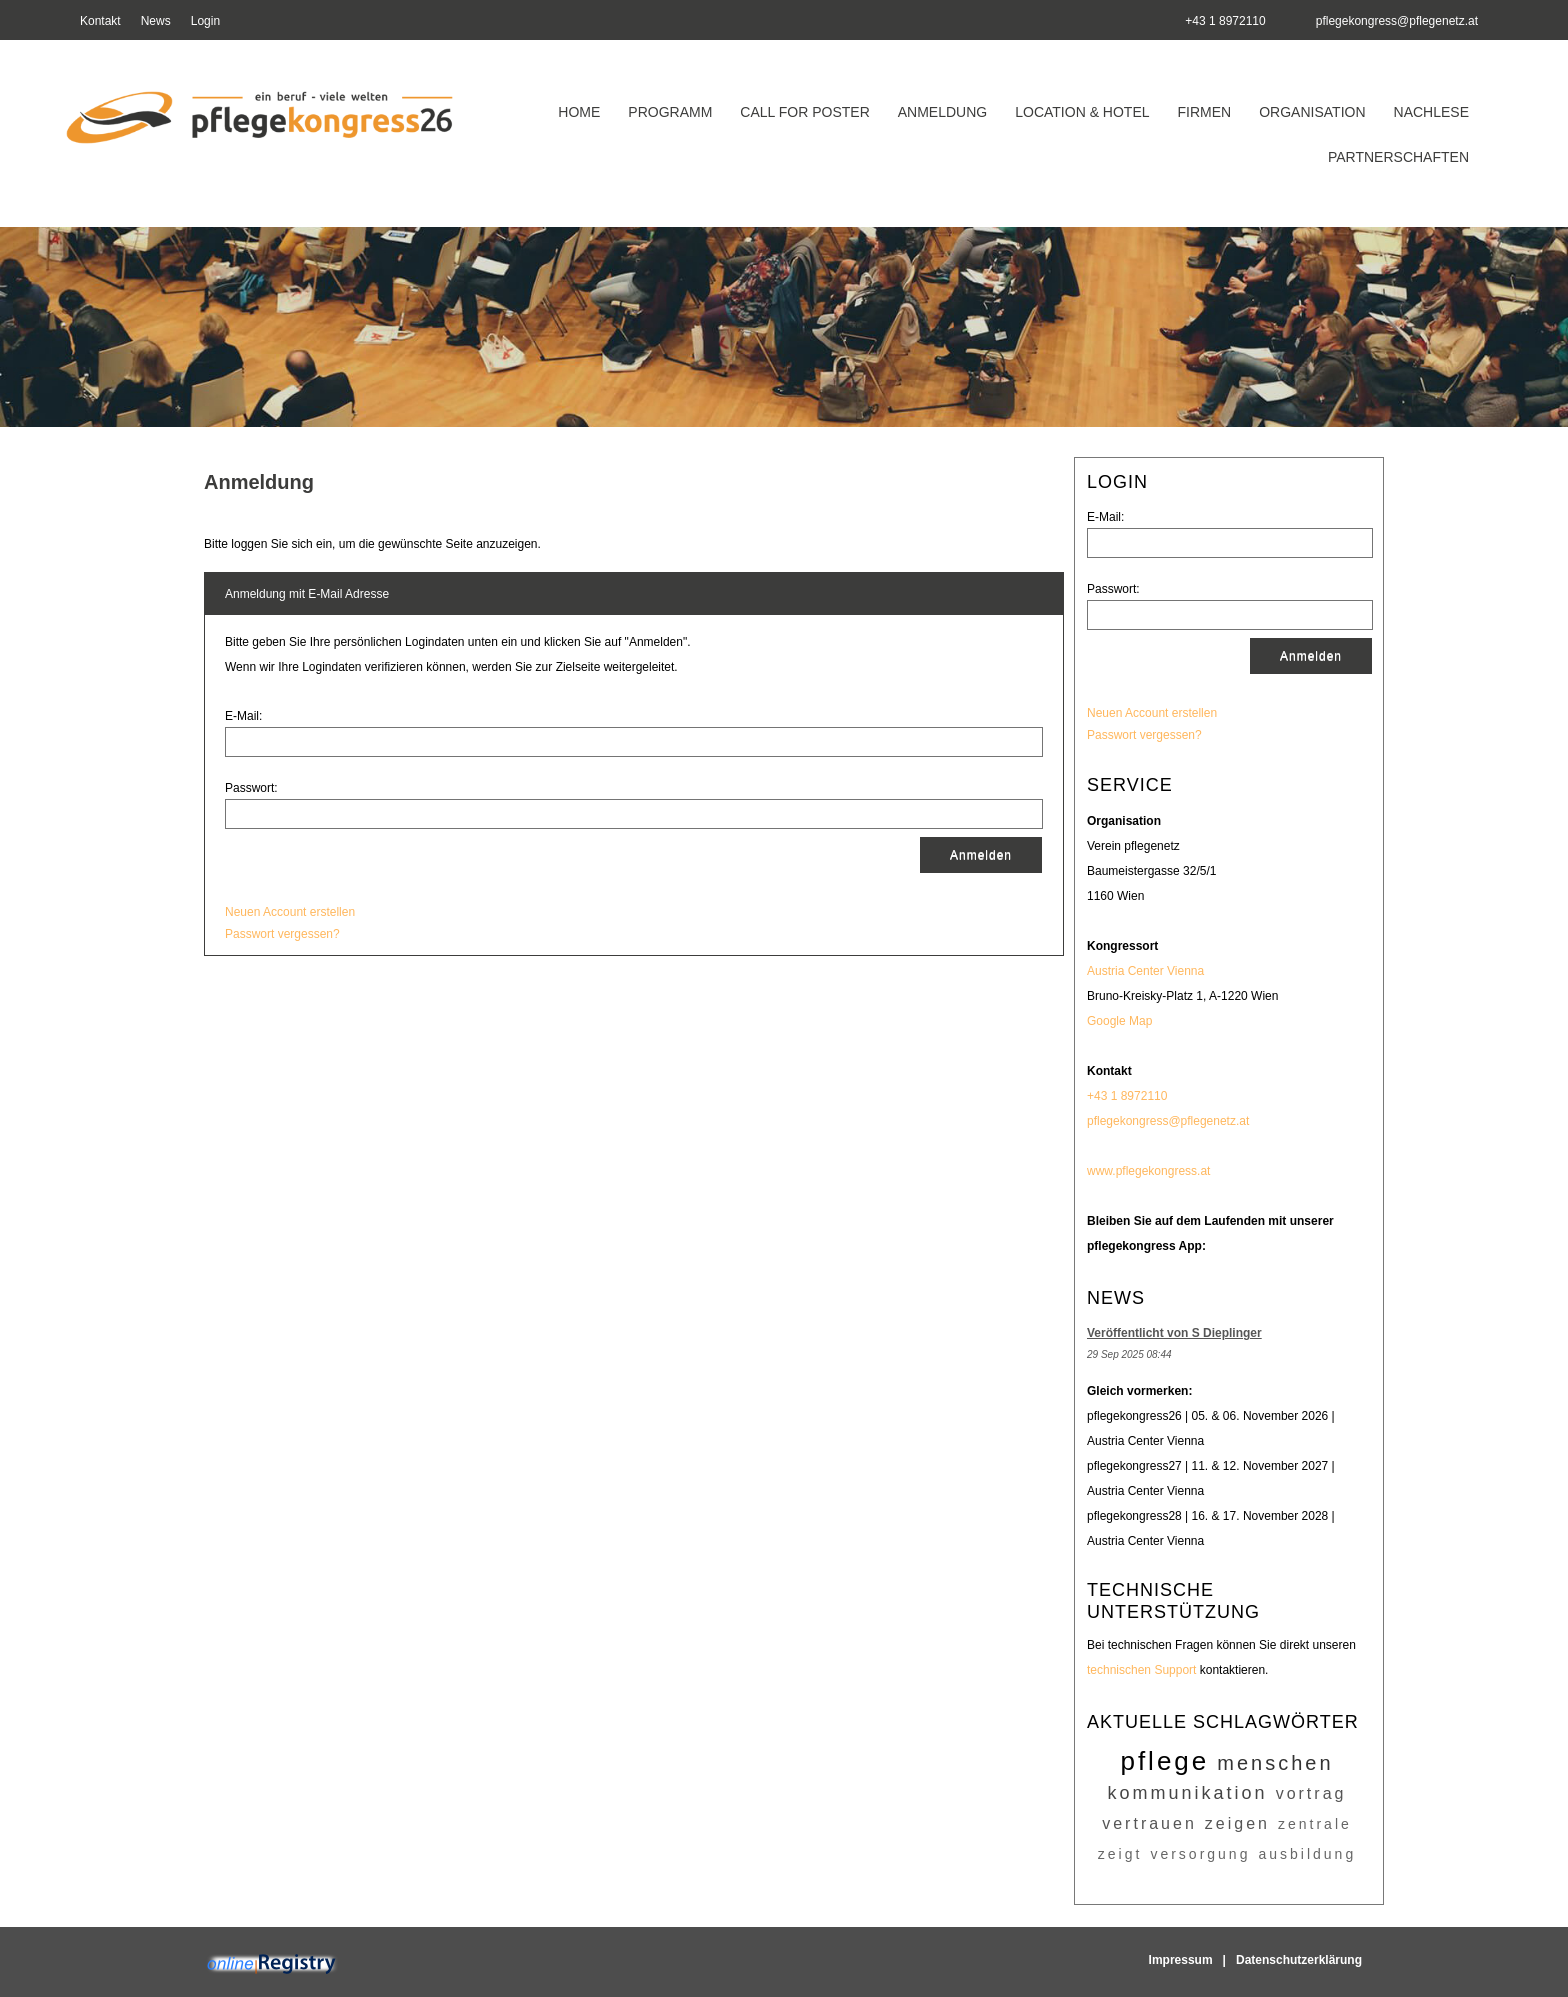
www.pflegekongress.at (1148, 1171)
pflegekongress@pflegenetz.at (1397, 21)
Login (205, 21)
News (156, 21)
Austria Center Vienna (1145, 971)
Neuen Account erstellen (1152, 713)
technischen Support (1141, 1670)
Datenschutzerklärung (1299, 1960)
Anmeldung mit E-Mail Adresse (307, 594)
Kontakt (100, 21)
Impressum (1181, 1960)
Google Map (1119, 1021)
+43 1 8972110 (1127, 1096)
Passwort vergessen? (1144, 735)
